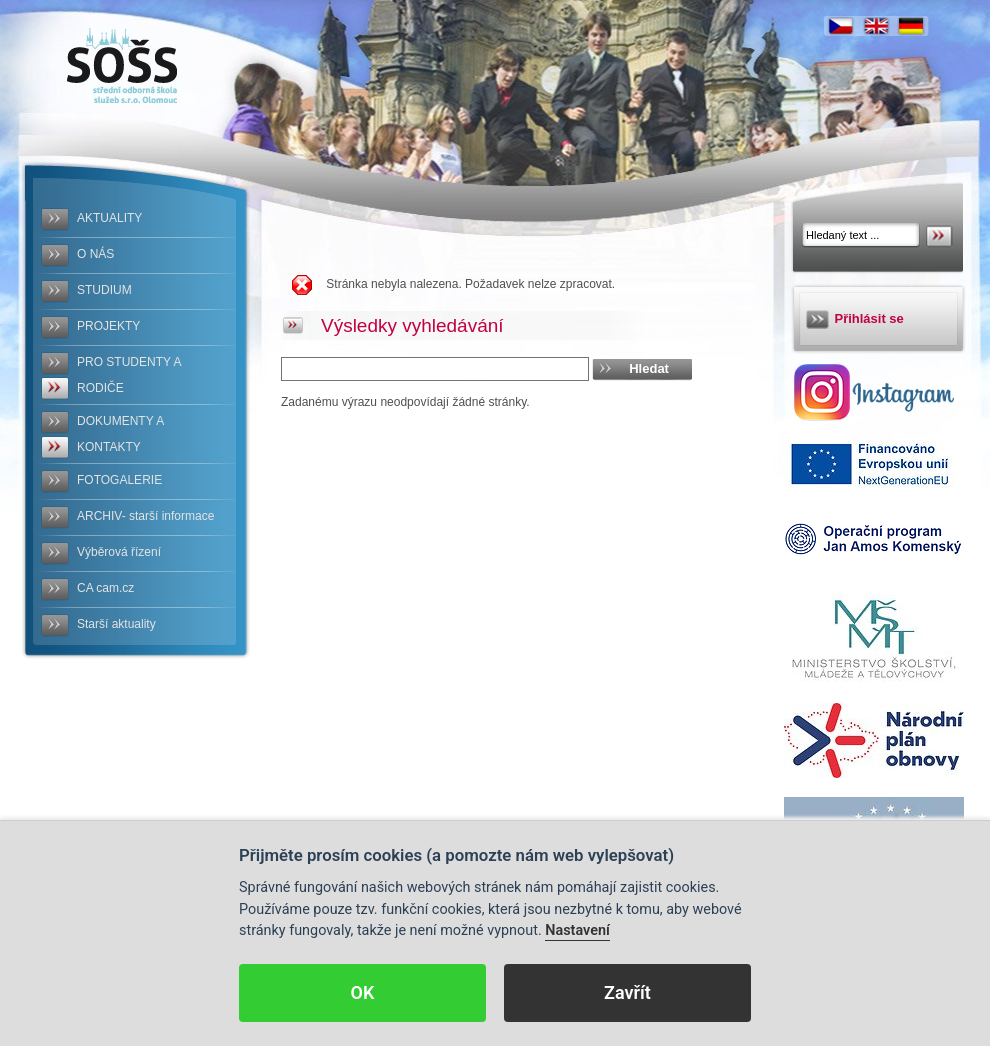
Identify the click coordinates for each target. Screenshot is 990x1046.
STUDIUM (104, 290)
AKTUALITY (109, 218)
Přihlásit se (869, 318)
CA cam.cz (105, 588)
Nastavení (577, 930)
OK (363, 992)
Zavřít (627, 992)
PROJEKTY (108, 326)
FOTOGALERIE (119, 480)
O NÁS (95, 254)
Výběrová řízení (119, 552)
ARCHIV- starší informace (145, 516)
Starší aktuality (116, 624)
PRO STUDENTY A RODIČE (129, 375)
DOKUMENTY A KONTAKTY (120, 434)
